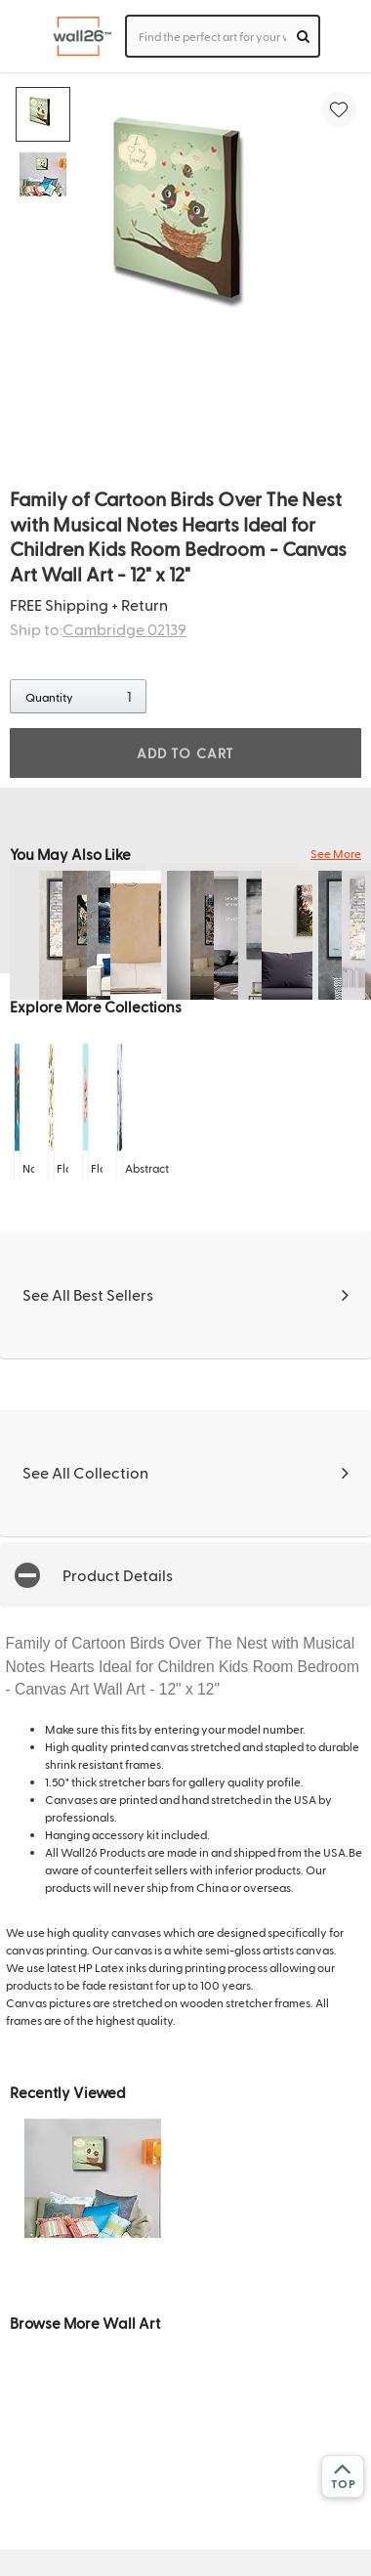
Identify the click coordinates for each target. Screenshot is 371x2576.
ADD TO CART (185, 753)
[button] (185, 1575)
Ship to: (98, 629)
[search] (303, 36)
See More (335, 853)
